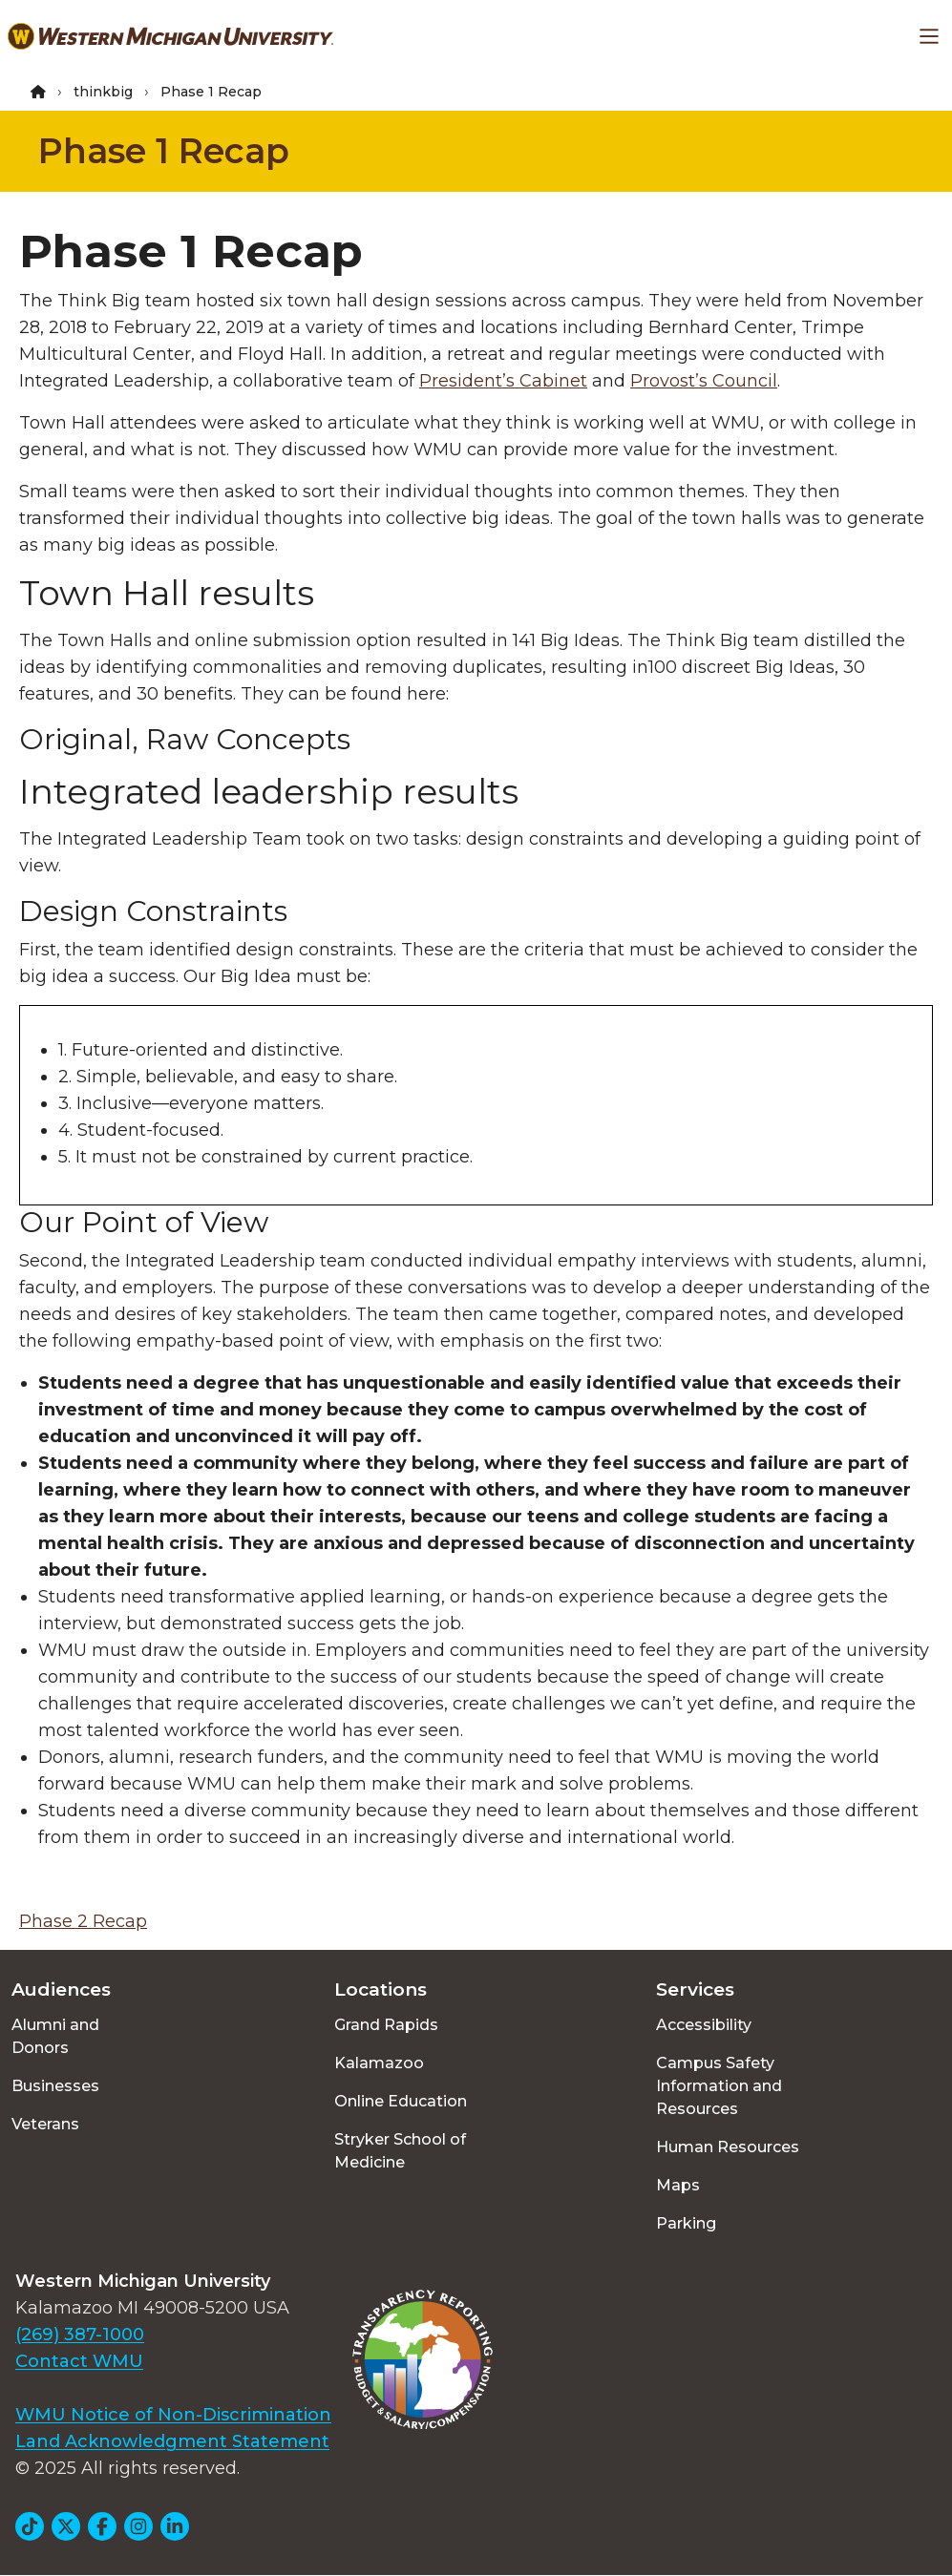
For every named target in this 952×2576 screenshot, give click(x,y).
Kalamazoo (379, 2063)
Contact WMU (79, 2361)
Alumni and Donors (55, 2036)
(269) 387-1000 (79, 2334)
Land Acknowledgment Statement (172, 2441)
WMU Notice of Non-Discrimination (173, 2414)
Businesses (55, 2086)
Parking (686, 2223)
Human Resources (727, 2147)
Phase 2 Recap (83, 1921)
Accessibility (703, 2025)
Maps (678, 2185)
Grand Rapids (386, 2025)
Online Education (400, 2101)
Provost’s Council (703, 380)
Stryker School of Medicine (400, 2150)
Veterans (45, 2124)
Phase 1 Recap (163, 151)
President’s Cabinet (503, 380)
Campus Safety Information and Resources (719, 2086)
